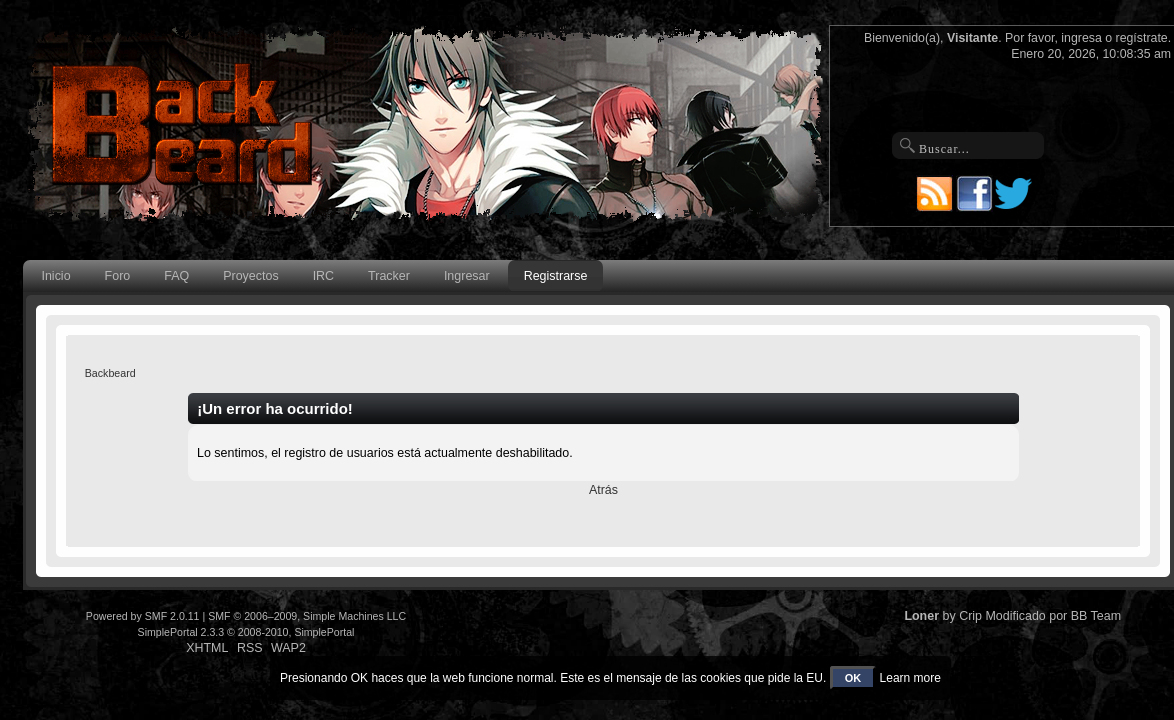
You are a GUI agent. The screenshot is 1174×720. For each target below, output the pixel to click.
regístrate (1142, 38)
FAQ (176, 276)
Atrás (603, 490)
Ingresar (467, 276)
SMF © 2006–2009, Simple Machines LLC (307, 616)
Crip (970, 616)
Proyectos (250, 276)
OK (853, 678)
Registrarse (556, 276)
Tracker (389, 276)
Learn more (910, 678)
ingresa (1081, 38)
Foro (118, 276)
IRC (323, 276)
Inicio (55, 276)
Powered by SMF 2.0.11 (143, 616)
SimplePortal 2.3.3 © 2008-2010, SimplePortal (246, 632)
